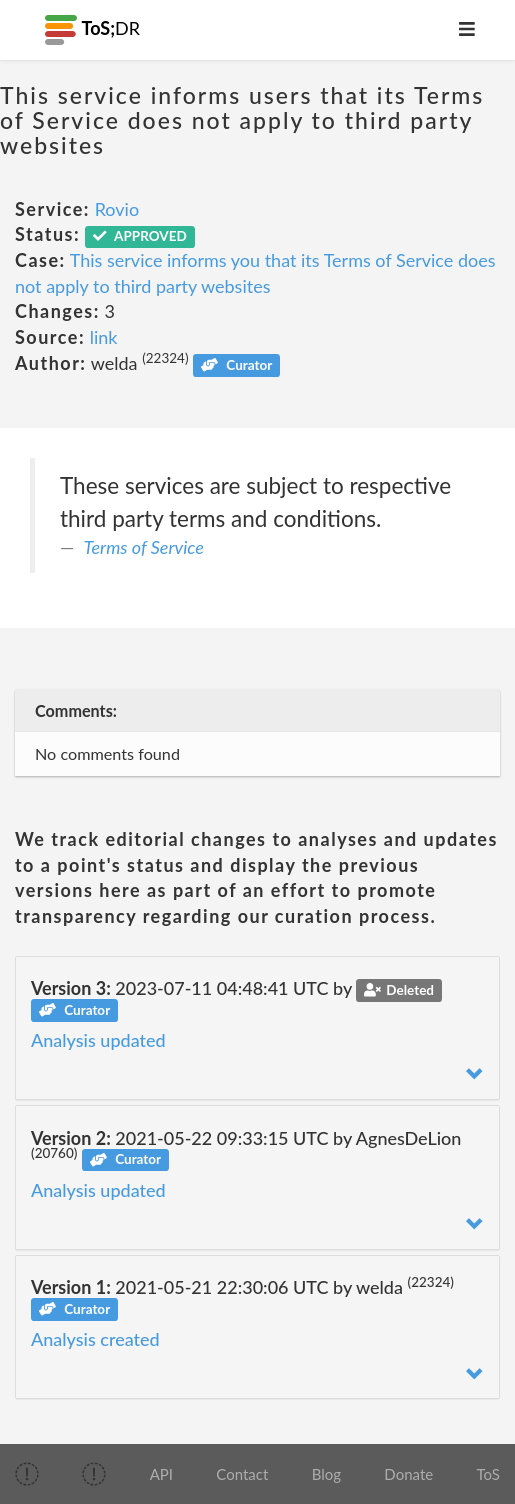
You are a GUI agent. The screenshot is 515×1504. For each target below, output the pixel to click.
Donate (408, 1474)
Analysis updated (98, 1040)
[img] (27, 1474)
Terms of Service (144, 547)
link (104, 337)
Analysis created (95, 1339)
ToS (487, 1474)
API (161, 1474)
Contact (242, 1474)
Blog (326, 1474)
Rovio (117, 209)
